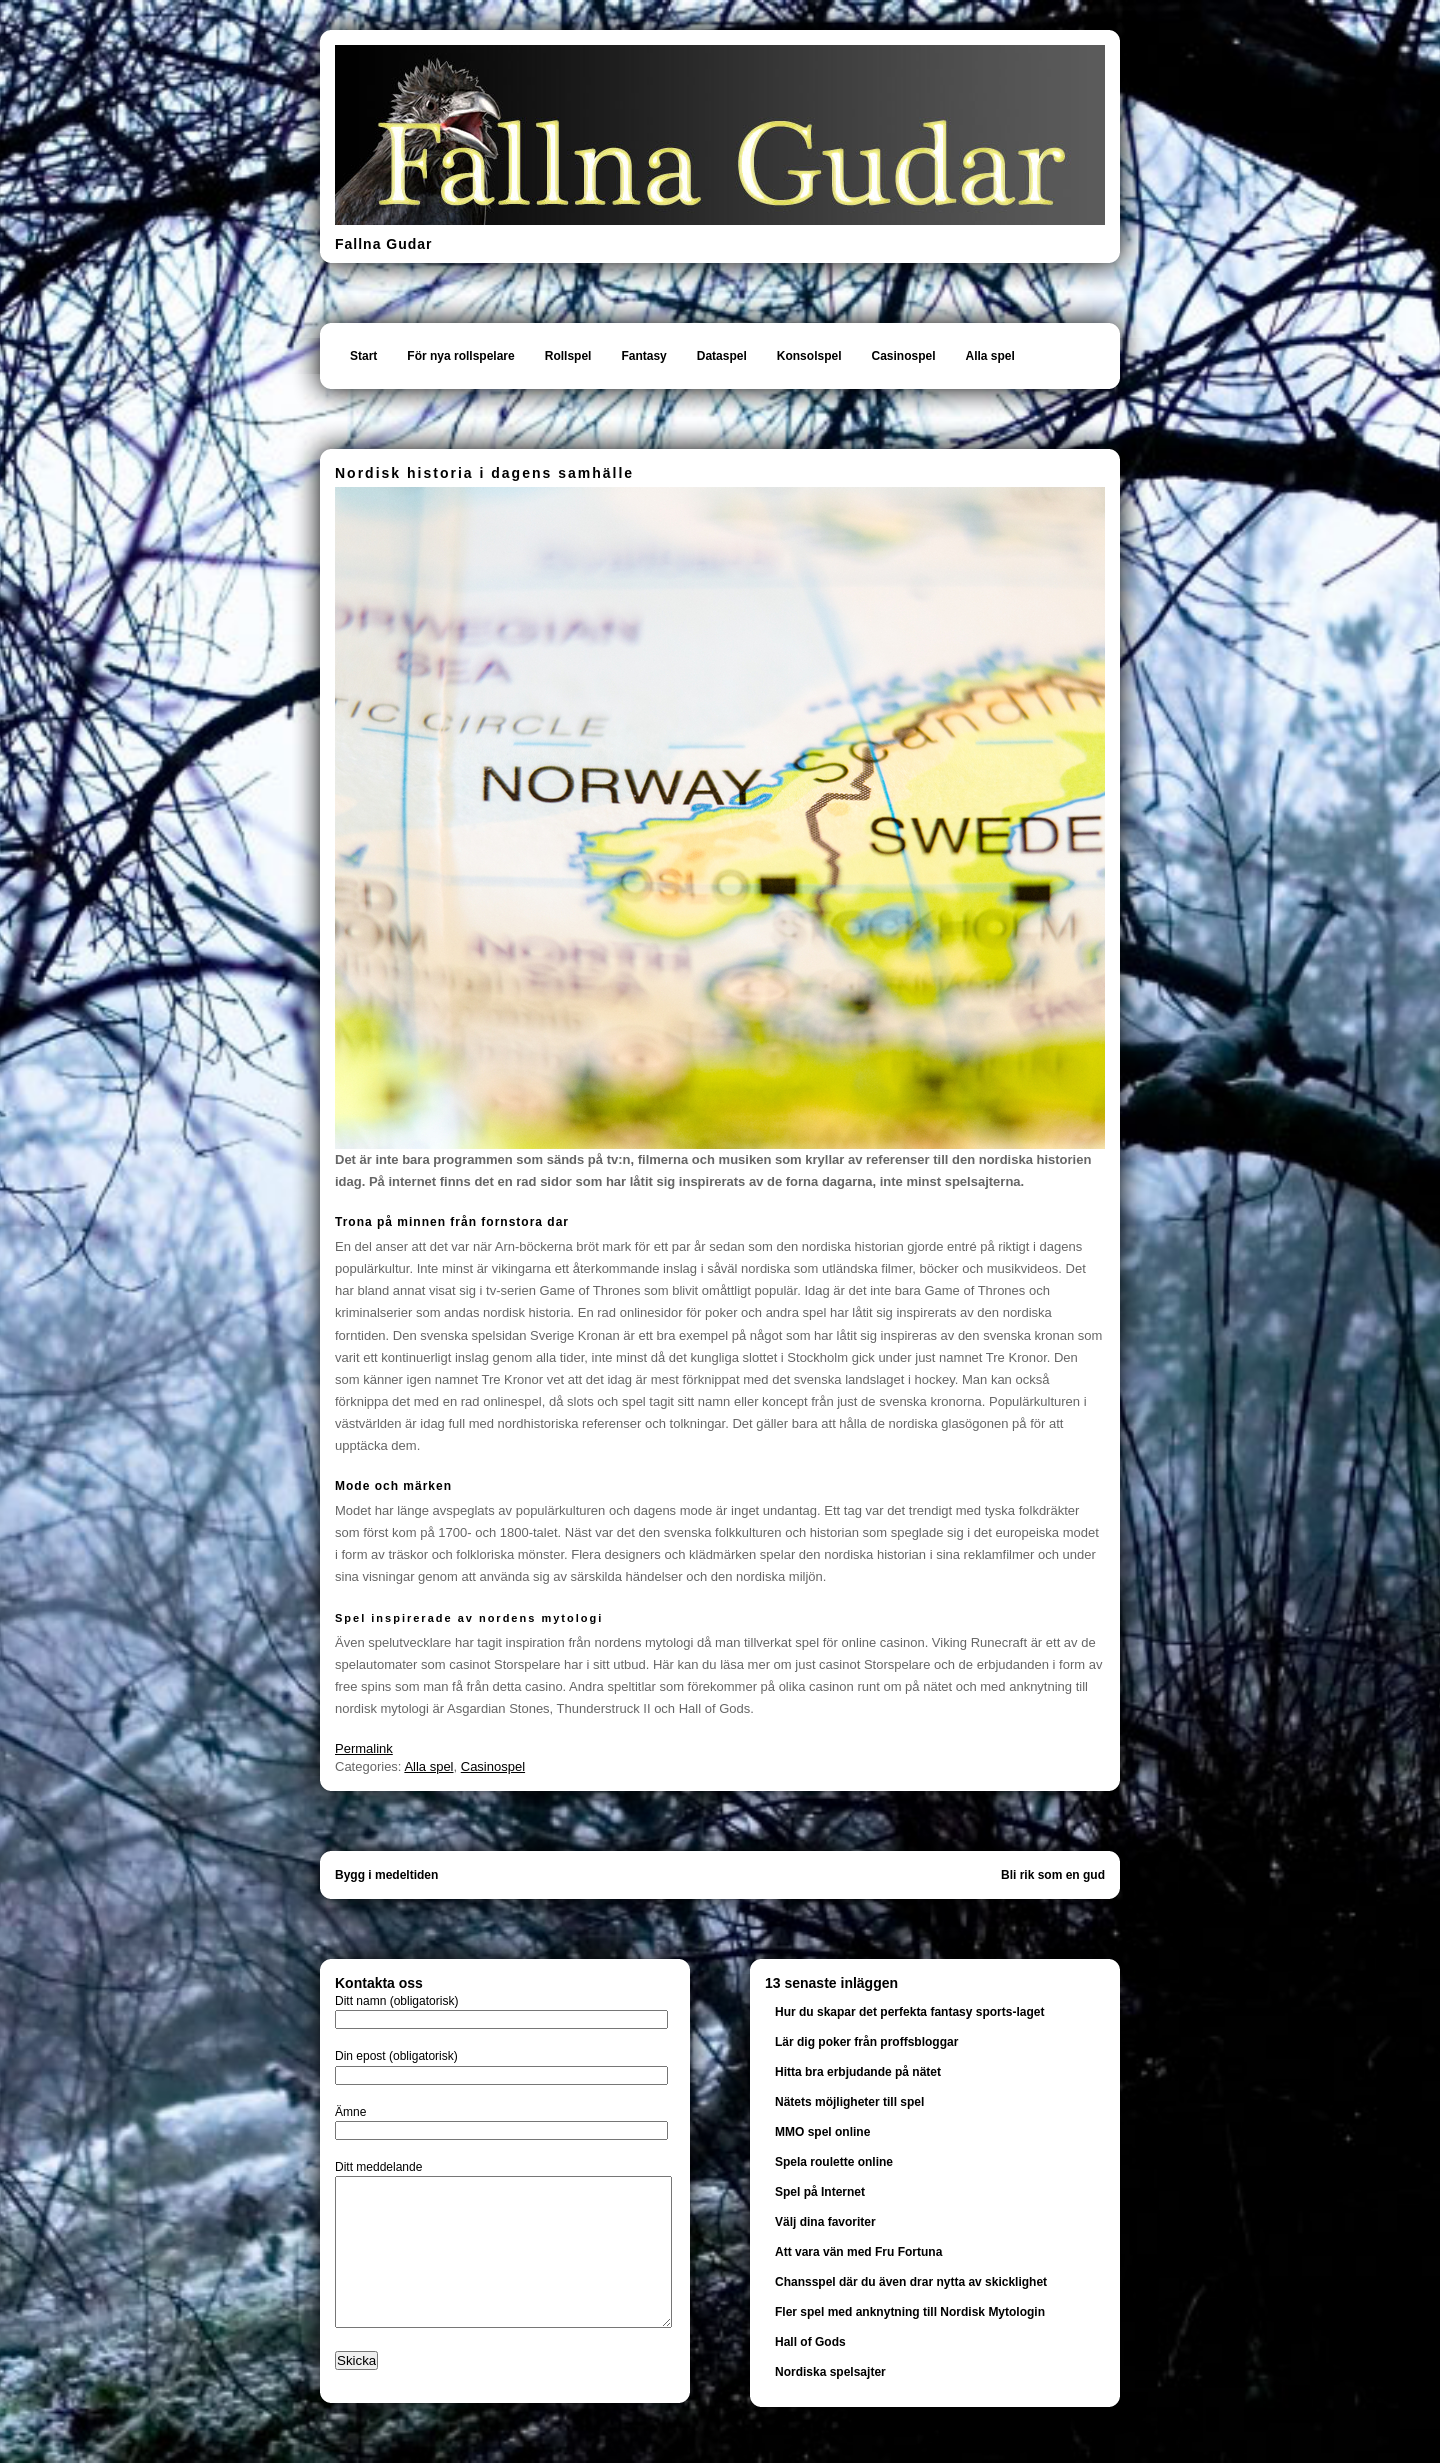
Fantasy (643, 356)
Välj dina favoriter (825, 2222)
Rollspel (568, 356)
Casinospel (903, 356)
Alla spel (990, 356)
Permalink (364, 1748)
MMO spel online (822, 2132)
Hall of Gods (810, 2342)
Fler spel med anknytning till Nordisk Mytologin (910, 2312)
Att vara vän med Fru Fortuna (858, 2252)
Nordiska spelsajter (830, 2372)
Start (363, 356)
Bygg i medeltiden (386, 1875)
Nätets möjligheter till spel (849, 2102)
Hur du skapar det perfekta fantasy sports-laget (909, 2012)
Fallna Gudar (384, 244)
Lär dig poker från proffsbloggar (866, 2042)
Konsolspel (809, 356)
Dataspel (722, 356)
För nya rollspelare (460, 356)
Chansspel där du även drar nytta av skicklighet (911, 2282)
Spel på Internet (820, 2192)
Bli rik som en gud (1053, 1875)
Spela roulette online (834, 2162)
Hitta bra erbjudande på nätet (858, 2072)
